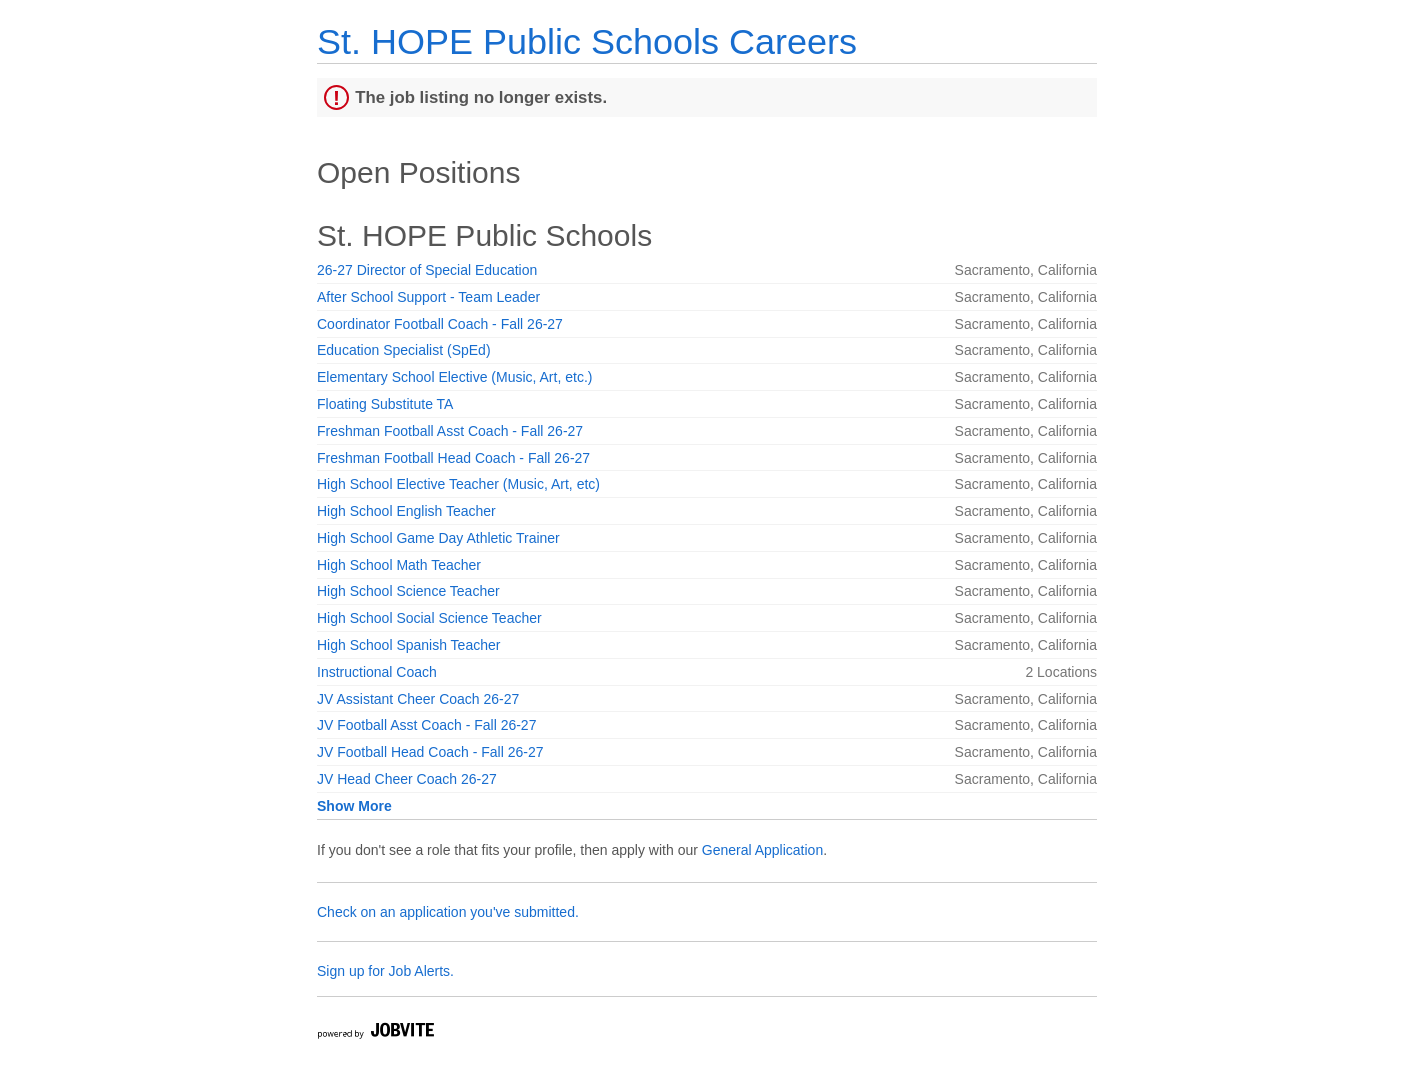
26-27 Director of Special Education (427, 270)
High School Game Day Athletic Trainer (438, 538)
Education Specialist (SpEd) (404, 350)
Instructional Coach (377, 672)
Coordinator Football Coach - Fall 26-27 (440, 324)
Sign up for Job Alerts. (385, 971)
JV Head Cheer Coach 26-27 (407, 779)
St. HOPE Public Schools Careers (587, 41)
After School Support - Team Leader (428, 297)
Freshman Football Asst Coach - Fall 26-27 (450, 431)
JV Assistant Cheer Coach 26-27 (418, 699)
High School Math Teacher (399, 565)
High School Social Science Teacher (429, 618)
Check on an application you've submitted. (448, 912)
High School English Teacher (406, 511)
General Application (762, 850)
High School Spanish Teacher (408, 645)
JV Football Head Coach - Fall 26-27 (430, 752)
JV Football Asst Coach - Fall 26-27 (426, 725)
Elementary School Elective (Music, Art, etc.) (454, 377)
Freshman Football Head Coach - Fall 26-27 (453, 458)
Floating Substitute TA (385, 404)
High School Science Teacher (408, 591)
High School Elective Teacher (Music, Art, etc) (458, 484)
